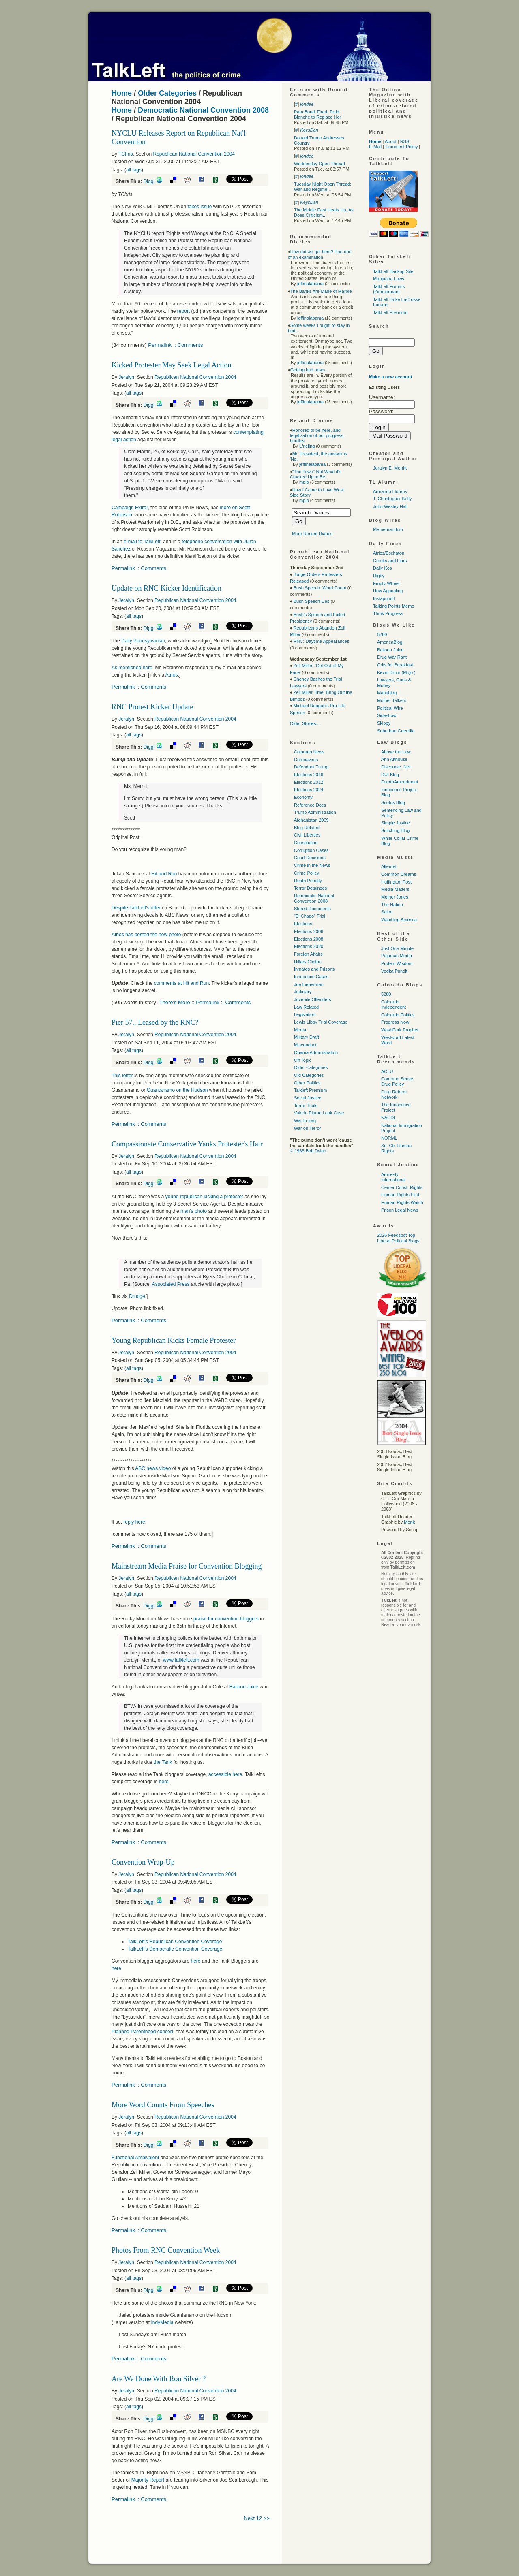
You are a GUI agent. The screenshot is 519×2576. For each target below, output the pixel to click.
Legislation (304, 1014)
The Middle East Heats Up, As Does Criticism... (324, 212)
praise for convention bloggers (226, 1619)
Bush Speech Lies (312, 601)
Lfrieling (307, 446)
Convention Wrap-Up (143, 1862)
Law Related (306, 1007)
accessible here (225, 1774)
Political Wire (390, 708)
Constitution (305, 842)
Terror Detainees (310, 888)
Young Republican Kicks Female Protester (174, 1340)
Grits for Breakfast (395, 664)
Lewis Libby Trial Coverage (320, 1022)
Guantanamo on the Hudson (178, 1090)
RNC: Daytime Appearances (322, 641)
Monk (409, 1522)
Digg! (149, 181)
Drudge (137, 1296)
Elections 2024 (308, 789)
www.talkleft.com (182, 1660)
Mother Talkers (391, 700)
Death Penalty (308, 880)
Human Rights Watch (402, 1202)
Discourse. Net (395, 766)
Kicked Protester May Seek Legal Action (171, 365)
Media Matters (395, 889)
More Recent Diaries (312, 533)
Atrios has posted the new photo (147, 934)
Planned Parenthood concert (142, 2031)
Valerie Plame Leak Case (319, 1112)
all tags (134, 170)
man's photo (193, 1211)
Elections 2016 (308, 774)
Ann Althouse (394, 759)
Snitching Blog (395, 830)
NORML (389, 1137)
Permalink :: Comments (175, 345)
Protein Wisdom (397, 963)
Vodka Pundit (394, 971)
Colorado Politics (398, 1014)
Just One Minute (397, 948)
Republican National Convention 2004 (194, 154)
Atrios (171, 675)
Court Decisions (310, 857)
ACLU (387, 1071)
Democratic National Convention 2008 (203, 110)
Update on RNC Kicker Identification (166, 588)
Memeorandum (388, 529)
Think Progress (388, 613)
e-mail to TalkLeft (142, 541)
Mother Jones (394, 896)
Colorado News (309, 751)
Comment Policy (401, 146)
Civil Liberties (307, 834)
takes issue (199, 206)
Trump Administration (315, 812)
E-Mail (375, 146)
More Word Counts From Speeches (163, 2105)
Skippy (383, 723)
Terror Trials (305, 1105)
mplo (304, 482)
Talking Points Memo (393, 606)
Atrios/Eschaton (388, 553)
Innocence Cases (311, 976)
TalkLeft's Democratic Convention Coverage (175, 1949)
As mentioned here (132, 667)
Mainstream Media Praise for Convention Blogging (187, 1566)
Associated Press (171, 1284)
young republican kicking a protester (204, 1196)
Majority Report (148, 2480)
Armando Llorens (390, 491)
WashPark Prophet (399, 1029)
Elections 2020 (308, 946)
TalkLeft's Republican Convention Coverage (175, 1941)
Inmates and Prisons (314, 969)
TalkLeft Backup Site (393, 271)
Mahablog (387, 692)
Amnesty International (393, 1177)
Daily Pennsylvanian (143, 641)
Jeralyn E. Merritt (390, 467)
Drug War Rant (392, 657)
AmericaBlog (389, 642)
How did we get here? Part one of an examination (320, 254)
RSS (405, 141)
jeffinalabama (310, 283)
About (391, 141)
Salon (386, 911)
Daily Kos (382, 568)
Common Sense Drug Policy (397, 1081)
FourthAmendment (399, 781)
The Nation (392, 904)
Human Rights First (400, 1194)
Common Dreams (398, 874)
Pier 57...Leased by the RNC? (155, 1022)
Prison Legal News (399, 1210)
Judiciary (302, 991)
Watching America (399, 919)
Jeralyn (126, 377)
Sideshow (387, 715)
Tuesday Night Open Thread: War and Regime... (322, 186)
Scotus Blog (393, 802)
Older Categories (167, 93)
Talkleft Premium (310, 1090)
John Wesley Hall (390, 506)
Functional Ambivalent (136, 2157)
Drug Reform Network (394, 1094)
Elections (303, 923)
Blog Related (307, 827)
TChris (125, 154)
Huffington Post (396, 881)
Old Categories (309, 1075)
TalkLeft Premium (390, 312)
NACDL (388, 1117)
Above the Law (396, 751)
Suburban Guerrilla (395, 730)
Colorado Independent (393, 1004)
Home (122, 93)
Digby (378, 575)
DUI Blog (390, 774)
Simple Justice (395, 822)
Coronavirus (306, 759)
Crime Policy (306, 873)
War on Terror (307, 1128)
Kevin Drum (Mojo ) (396, 672)
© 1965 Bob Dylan (308, 1150)
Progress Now (395, 1022)
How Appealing (388, 590)
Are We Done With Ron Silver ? (159, 2379)
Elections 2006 (308, 931)
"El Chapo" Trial (309, 915)
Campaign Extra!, (131, 507)
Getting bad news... (309, 369)
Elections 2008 (308, 939)
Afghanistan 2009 (311, 819)
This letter (123, 1075)
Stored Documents (312, 908)
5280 (382, 634)
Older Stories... (305, 723)
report (183, 311)
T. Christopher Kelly (392, 498)
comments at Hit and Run (181, 983)
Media (300, 1029)
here (164, 1781)
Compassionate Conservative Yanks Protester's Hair (187, 1144)
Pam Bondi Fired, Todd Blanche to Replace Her (317, 114)
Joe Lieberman (309, 984)
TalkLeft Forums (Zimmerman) (389, 289)
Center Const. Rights (401, 1187)
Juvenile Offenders (312, 999)
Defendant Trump (311, 766)
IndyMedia (162, 2322)
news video (153, 1468)
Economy (303, 797)
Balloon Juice (244, 1687)
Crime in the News (312, 865)
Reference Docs (310, 804)
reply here (134, 1522)
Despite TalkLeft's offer (137, 908)
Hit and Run (164, 874)
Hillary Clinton (308, 961)
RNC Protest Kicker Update (152, 707)
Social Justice (307, 1097)
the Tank (163, 1762)
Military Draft (306, 1037)
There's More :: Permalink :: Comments (205, 1002)
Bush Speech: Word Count (320, 587)
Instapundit (384, 598)
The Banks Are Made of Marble (321, 291)
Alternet (389, 866)
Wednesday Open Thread (319, 163)
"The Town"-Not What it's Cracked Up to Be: (315, 474)
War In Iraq (305, 1120)
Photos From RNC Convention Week (166, 2250)
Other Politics (307, 1082)
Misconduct (305, 1044)
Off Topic (302, 1060)
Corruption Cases (311, 850)
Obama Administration (316, 1052)
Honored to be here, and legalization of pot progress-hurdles (317, 435)
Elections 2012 (308, 782)
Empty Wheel (386, 583)
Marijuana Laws (388, 278)
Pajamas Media (396, 955)
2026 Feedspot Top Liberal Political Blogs (398, 1238)
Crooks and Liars (390, 560)
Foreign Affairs (308, 954)
